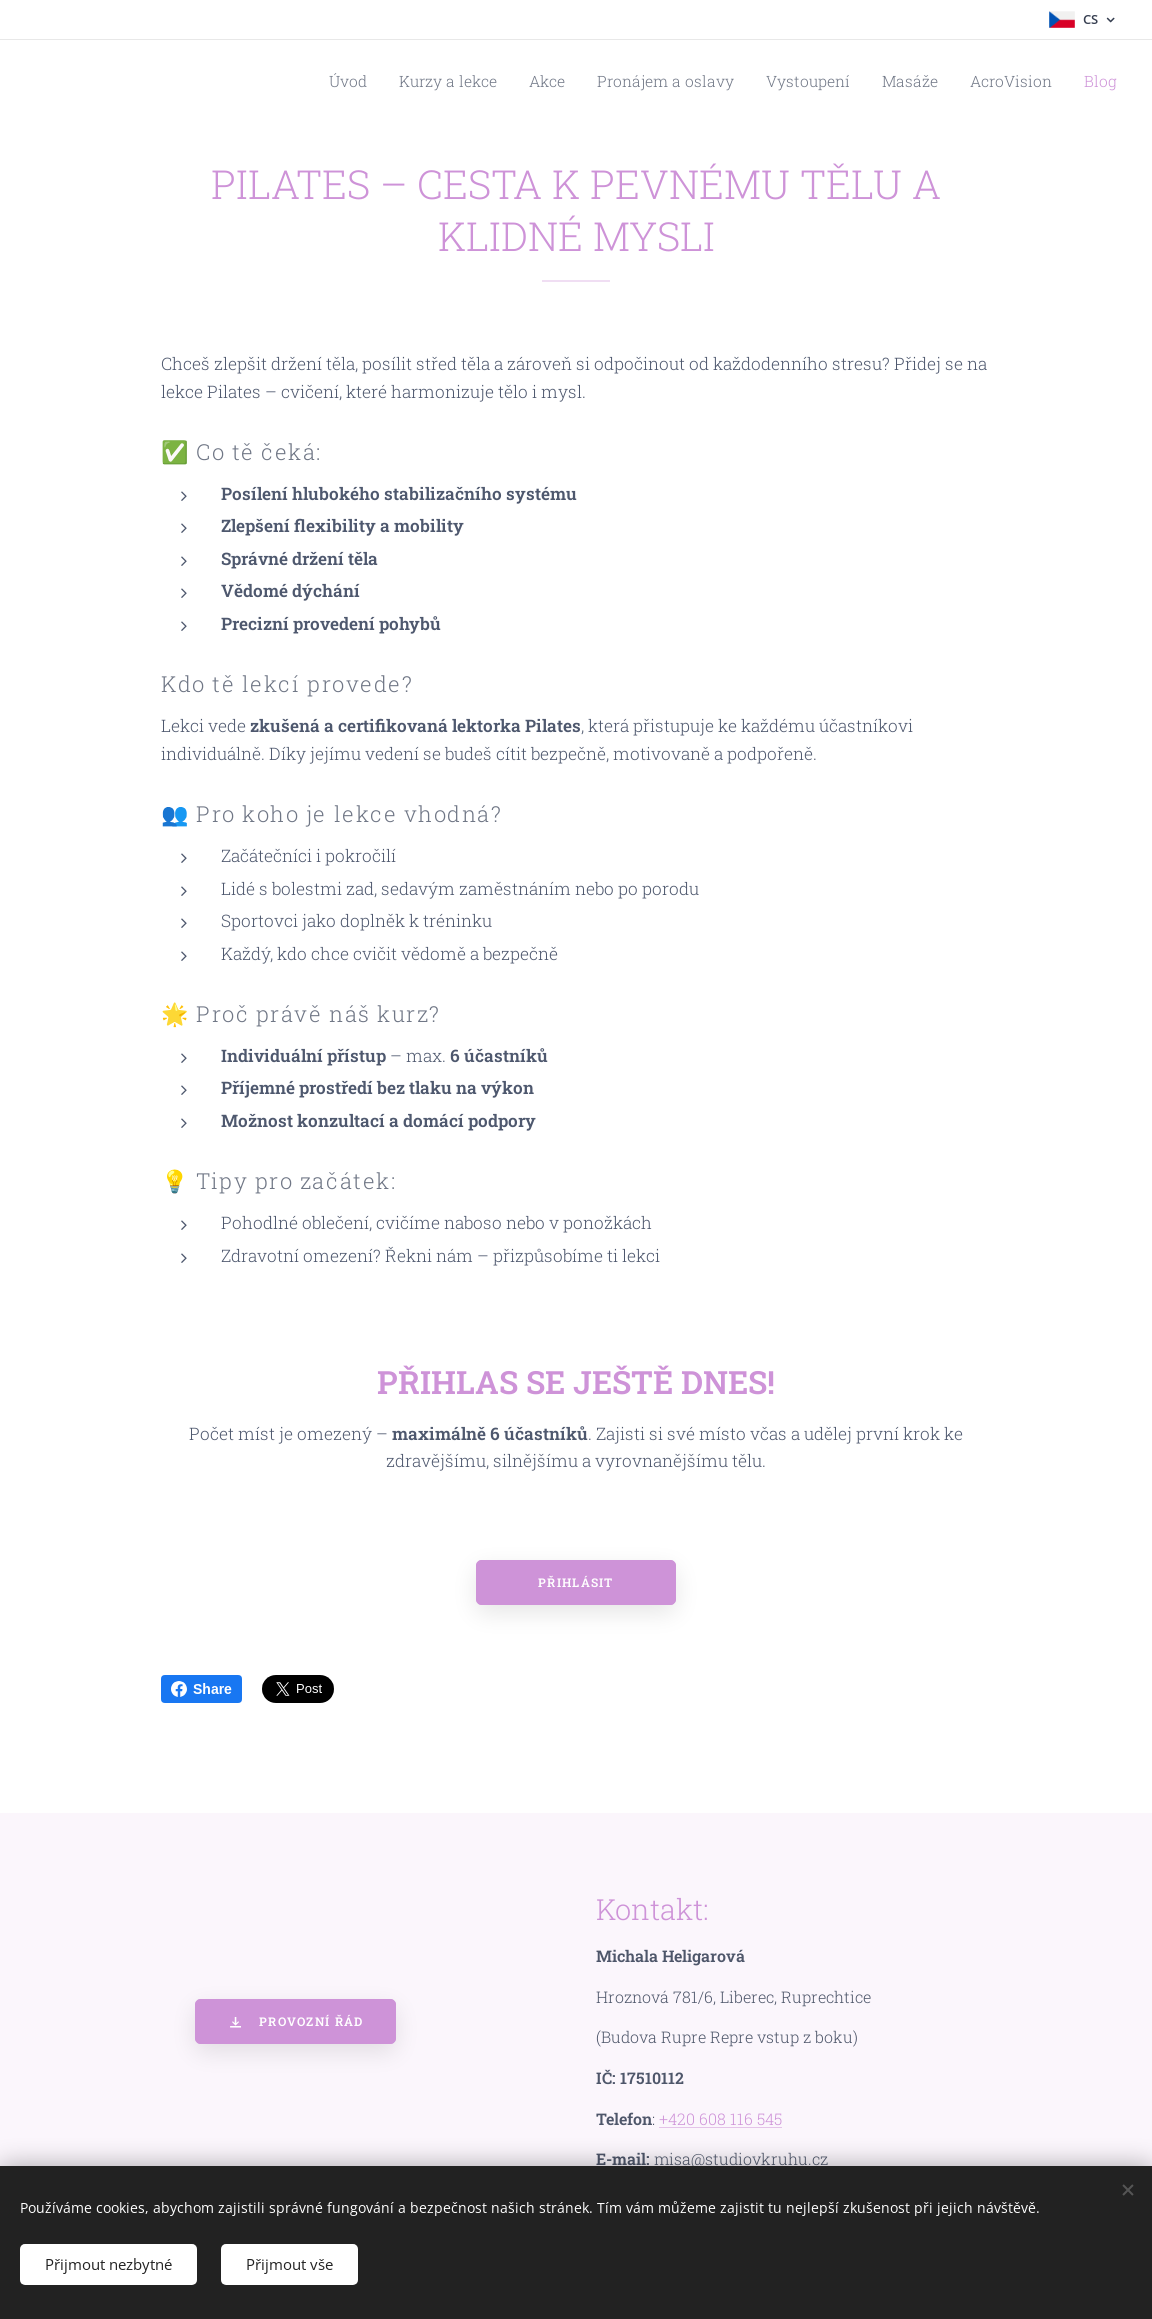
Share (201, 1689)
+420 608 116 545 (720, 2118)
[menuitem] (415, 81)
